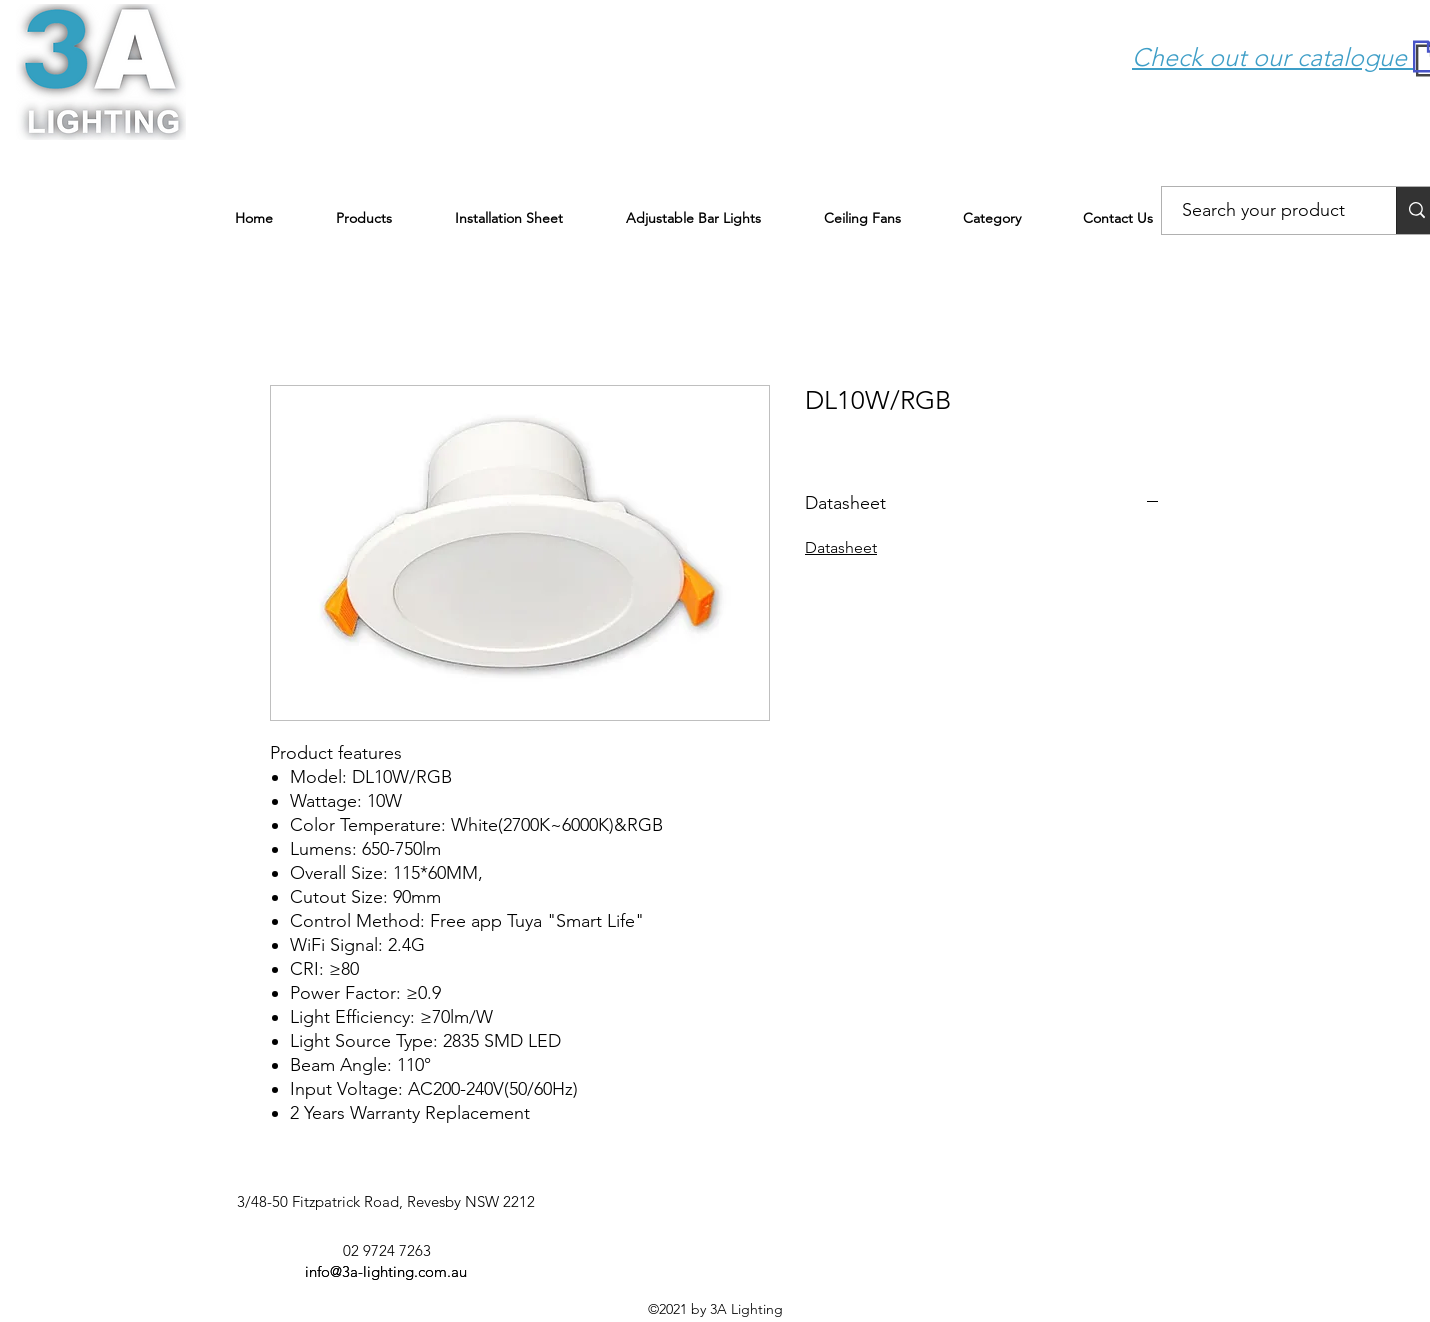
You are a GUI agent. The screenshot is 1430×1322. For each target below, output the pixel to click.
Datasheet (841, 547)
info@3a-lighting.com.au (386, 1271)
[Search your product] (1264, 211)
